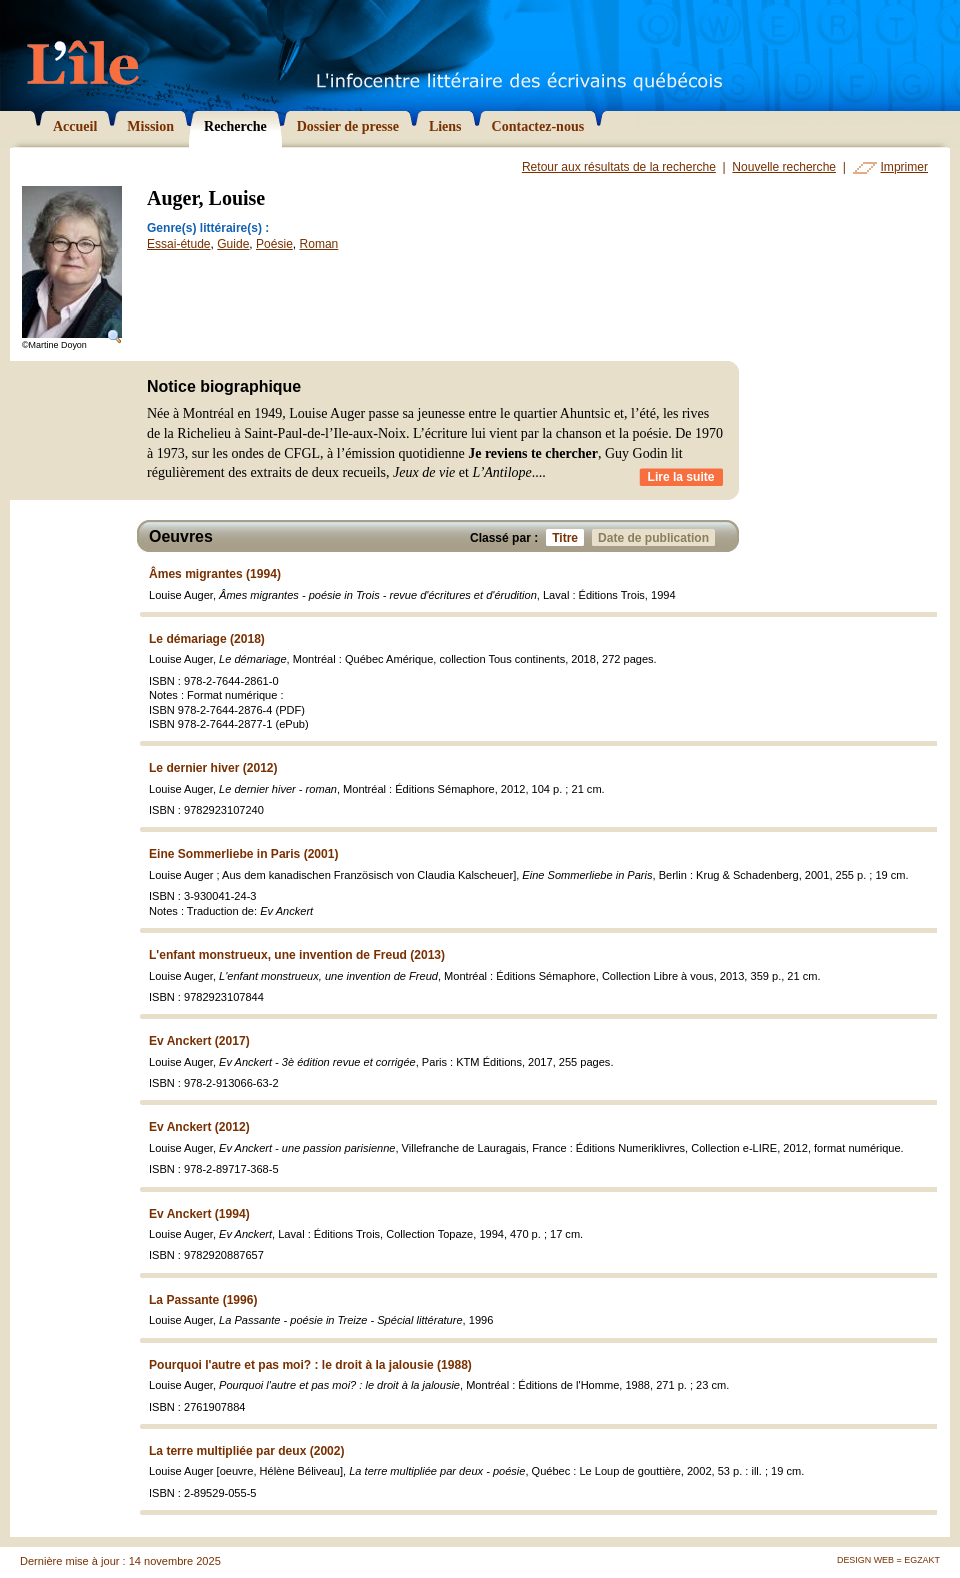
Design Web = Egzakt (888, 1560)
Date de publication (656, 537)
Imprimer (904, 167)
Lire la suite (681, 477)
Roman (319, 244)
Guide (233, 244)
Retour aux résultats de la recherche (619, 167)
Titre (568, 537)
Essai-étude (179, 244)
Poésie (274, 244)
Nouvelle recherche (784, 167)
